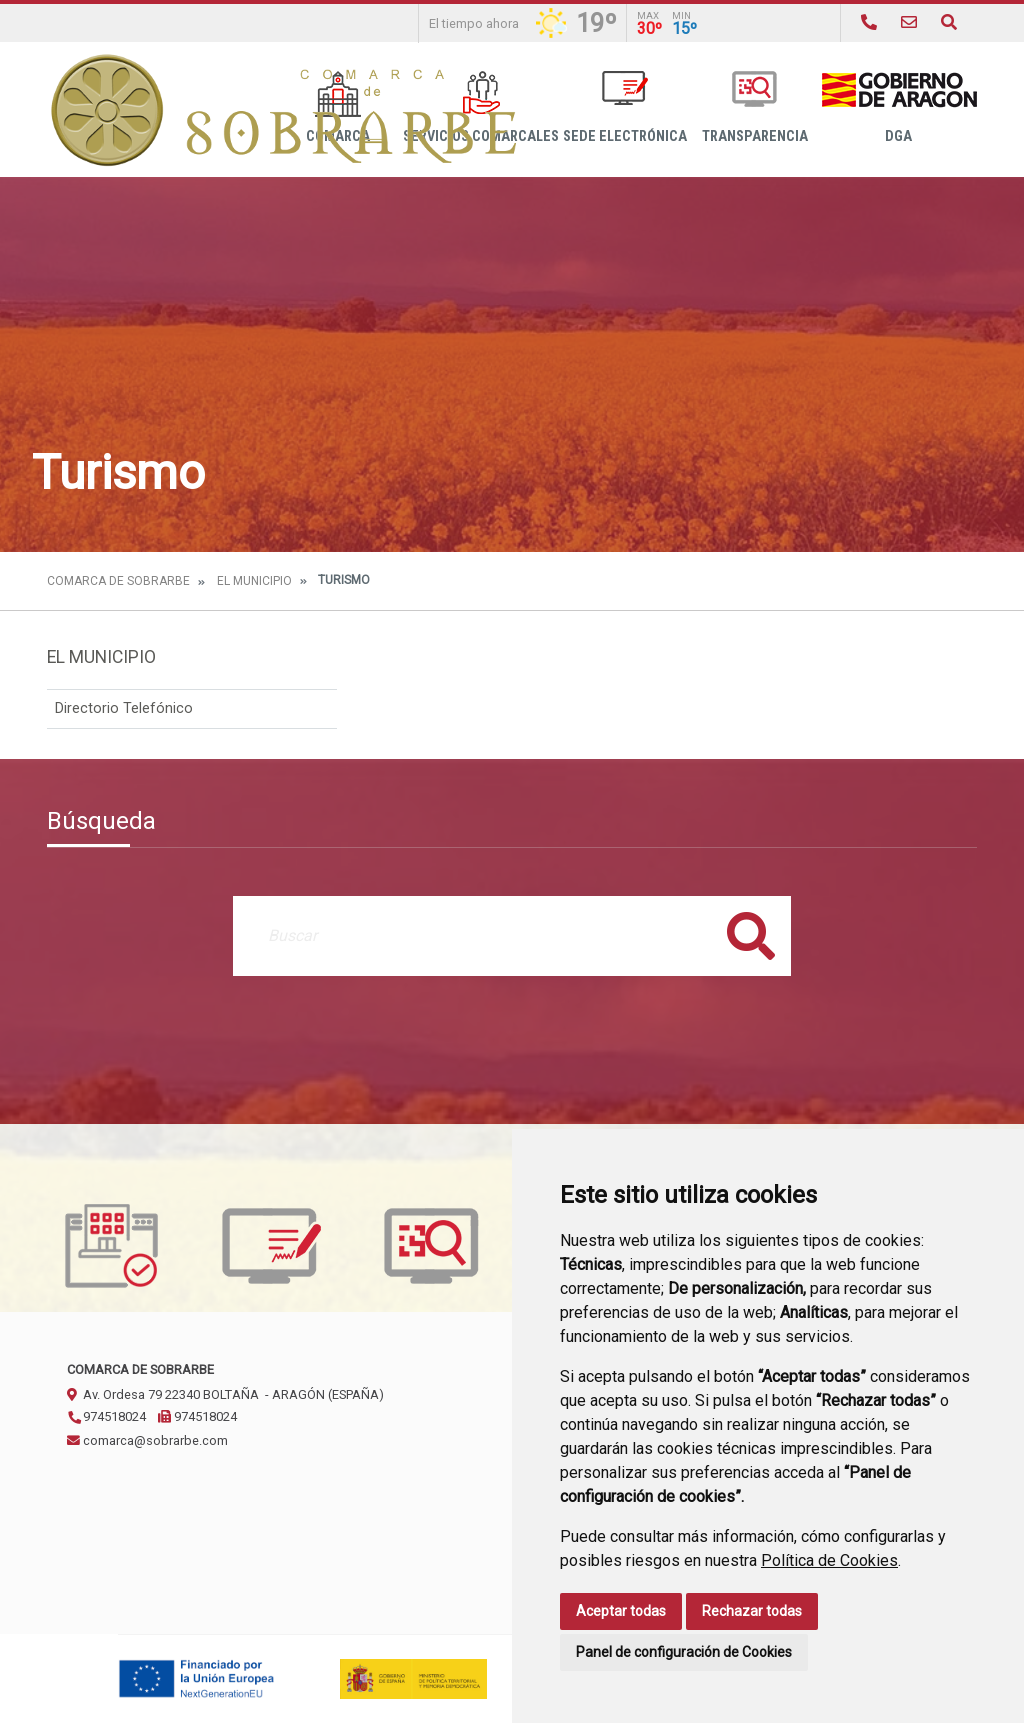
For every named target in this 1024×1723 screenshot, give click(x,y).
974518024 (106, 1416)
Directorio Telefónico (124, 708)
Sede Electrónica (625, 107)
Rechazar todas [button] (752, 1611)
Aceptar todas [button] (621, 1611)
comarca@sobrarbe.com (147, 1440)
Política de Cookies (829, 1560)
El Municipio (254, 581)
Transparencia (755, 107)
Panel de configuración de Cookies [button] (684, 1652)
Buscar (751, 935)
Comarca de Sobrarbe (118, 581)
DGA (898, 107)
